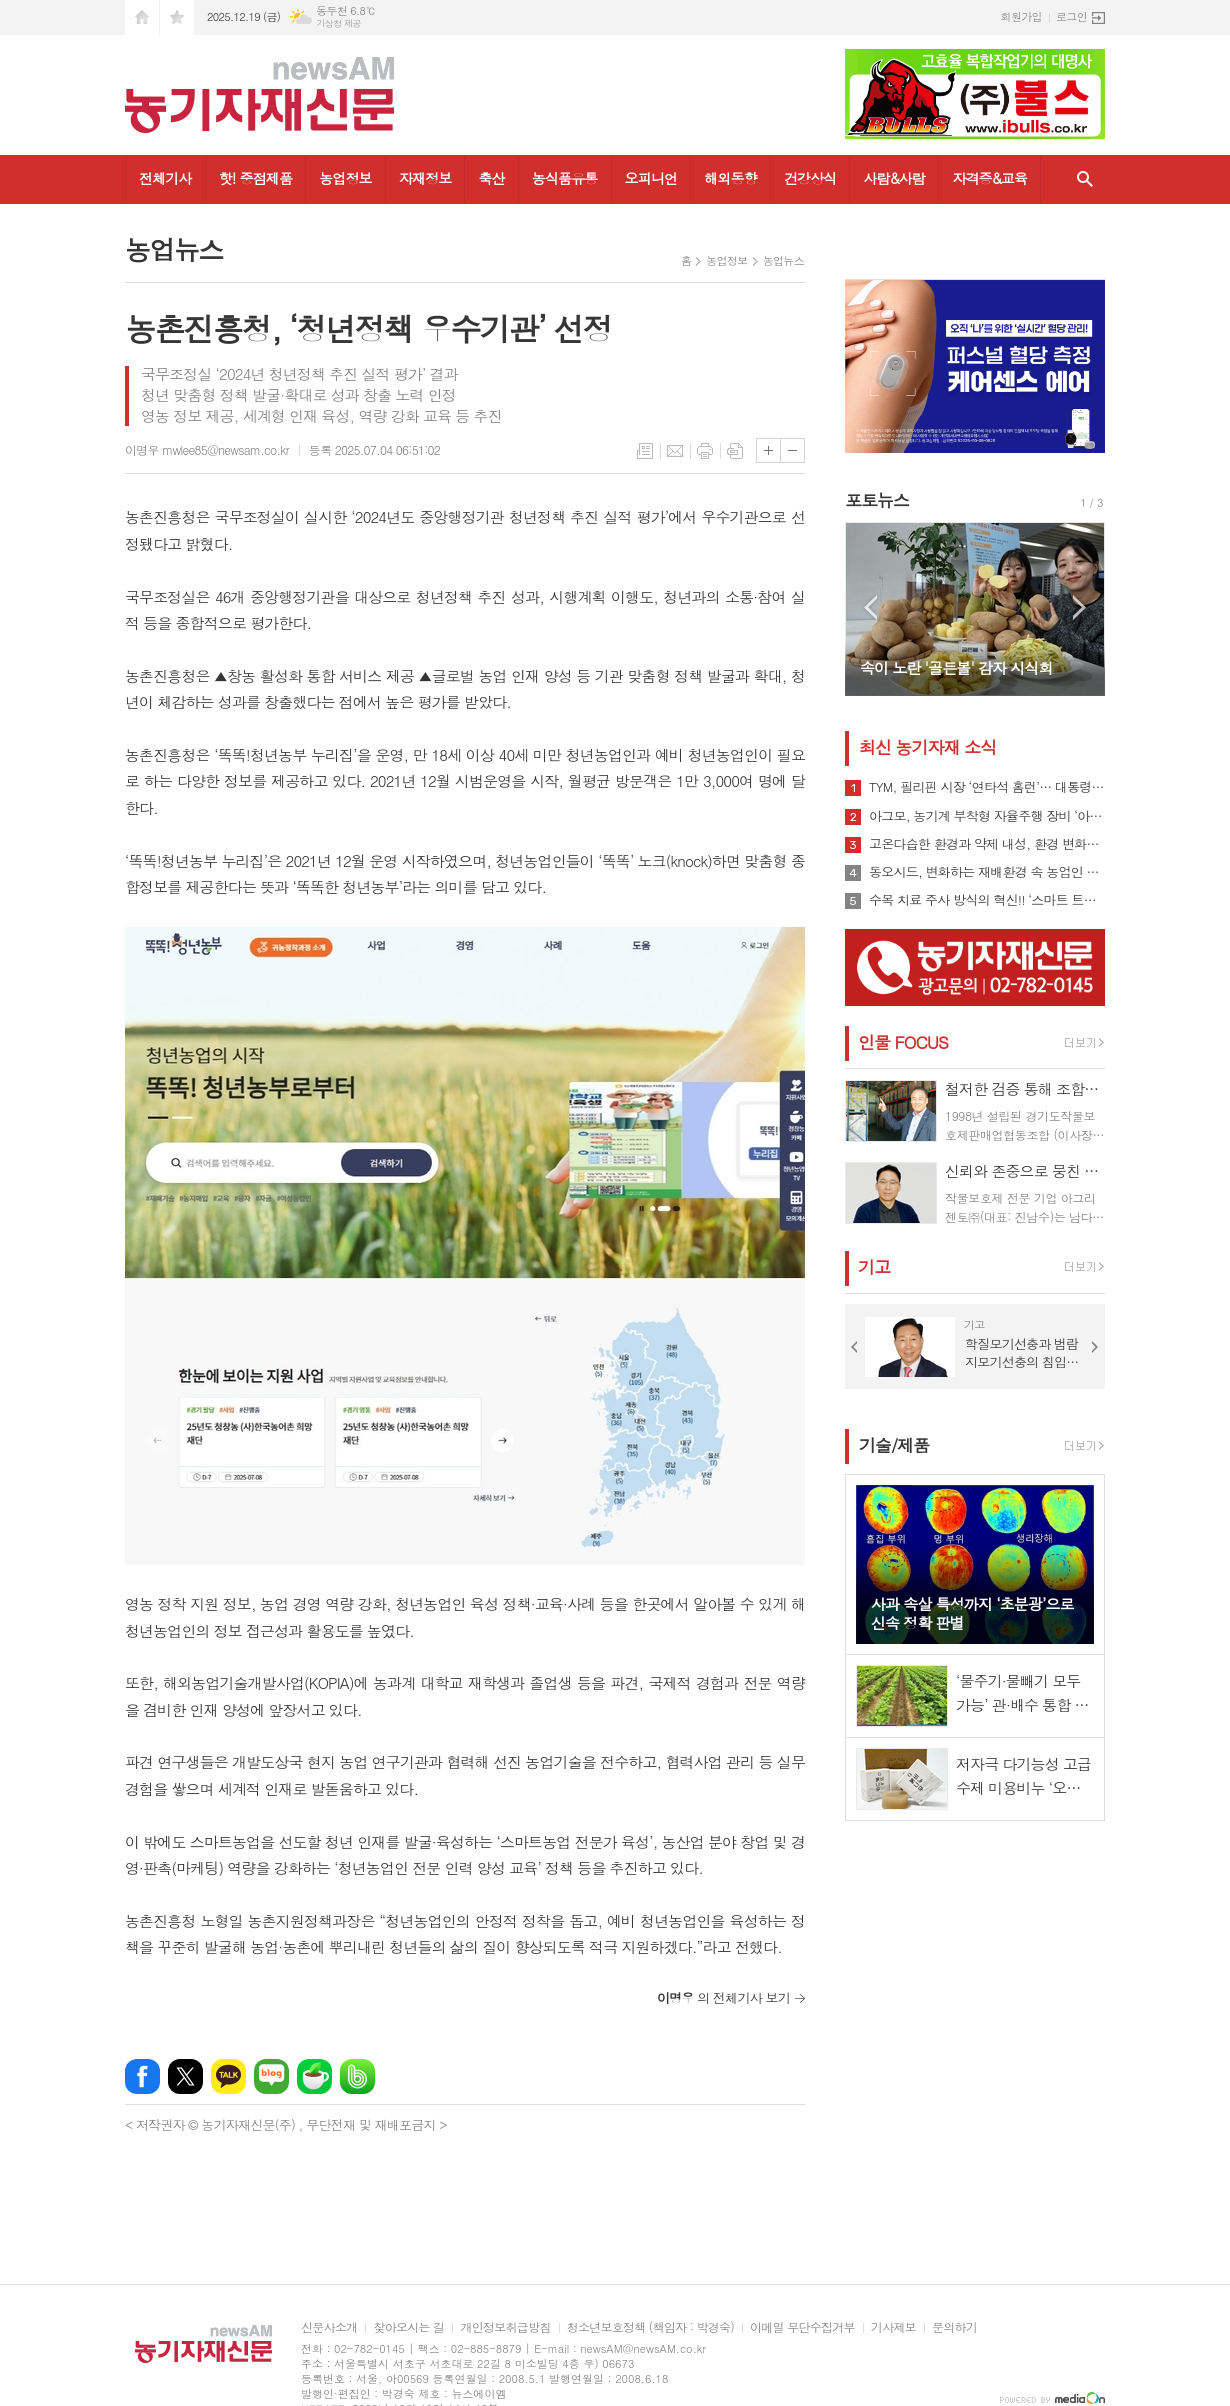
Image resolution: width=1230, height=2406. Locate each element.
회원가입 (1021, 16)
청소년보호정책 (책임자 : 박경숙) (650, 2327)
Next (1079, 607)
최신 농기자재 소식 (927, 747)
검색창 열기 (1085, 179)
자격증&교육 (989, 178)
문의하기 (954, 2327)
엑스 (185, 2076)
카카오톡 (228, 2076)
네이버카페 (314, 2076)
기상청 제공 (338, 23)
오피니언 (651, 178)
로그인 (1071, 16)
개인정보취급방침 (505, 2327)
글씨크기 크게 (768, 450)
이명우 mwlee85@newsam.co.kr (207, 449)
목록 (645, 451)
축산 (491, 178)
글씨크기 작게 (792, 450)
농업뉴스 (783, 260)
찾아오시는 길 (408, 2327)
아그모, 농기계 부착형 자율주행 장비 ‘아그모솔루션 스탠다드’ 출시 (987, 816)
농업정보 (345, 178)
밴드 (357, 2076)
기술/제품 (894, 1445)
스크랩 (735, 451)
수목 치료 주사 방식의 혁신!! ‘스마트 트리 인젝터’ (987, 900)
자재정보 (425, 178)
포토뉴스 (877, 500)
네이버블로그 (271, 2076)
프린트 (705, 451)
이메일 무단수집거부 (802, 2327)
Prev (870, 607)
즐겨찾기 (177, 17)
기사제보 (893, 2327)
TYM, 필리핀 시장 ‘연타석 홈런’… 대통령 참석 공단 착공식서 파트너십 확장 (987, 787)
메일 (675, 451)
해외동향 (730, 178)
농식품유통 (565, 178)
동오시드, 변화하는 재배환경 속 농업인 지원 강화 (987, 872)
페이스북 (142, 2076)
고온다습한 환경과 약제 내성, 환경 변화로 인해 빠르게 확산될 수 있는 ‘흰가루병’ (987, 844)
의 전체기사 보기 (723, 1997)
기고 (874, 1267)
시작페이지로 (142, 17)
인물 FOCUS (903, 1042)
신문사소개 (329, 2327)
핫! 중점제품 (255, 178)
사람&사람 (894, 178)
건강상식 (810, 178)
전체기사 (165, 178)
